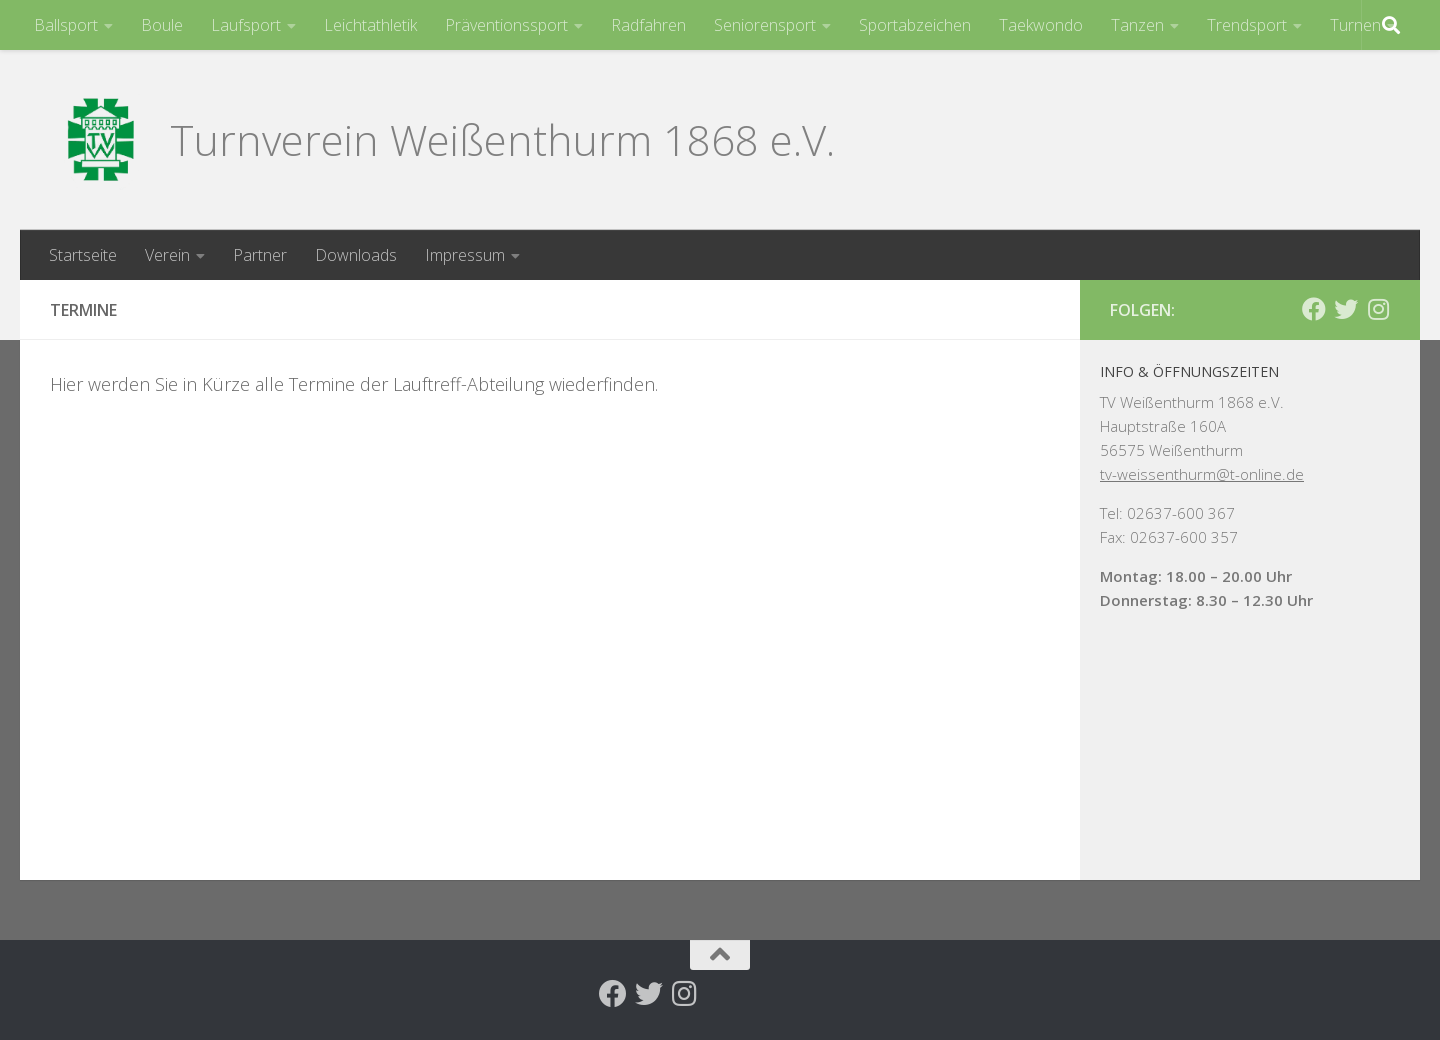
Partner (260, 255)
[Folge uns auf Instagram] (1378, 309)
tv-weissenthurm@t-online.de (1202, 474)
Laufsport (246, 25)
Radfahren (648, 25)
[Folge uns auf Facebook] (1314, 309)
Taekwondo (1041, 25)
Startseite (83, 255)
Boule (162, 25)
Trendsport (1247, 25)
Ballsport (66, 25)
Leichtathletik (370, 25)
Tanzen (1137, 25)
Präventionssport (506, 25)
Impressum (465, 255)
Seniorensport (765, 25)
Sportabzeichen (915, 25)
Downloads (356, 255)
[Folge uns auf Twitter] (1346, 309)
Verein (167, 255)
